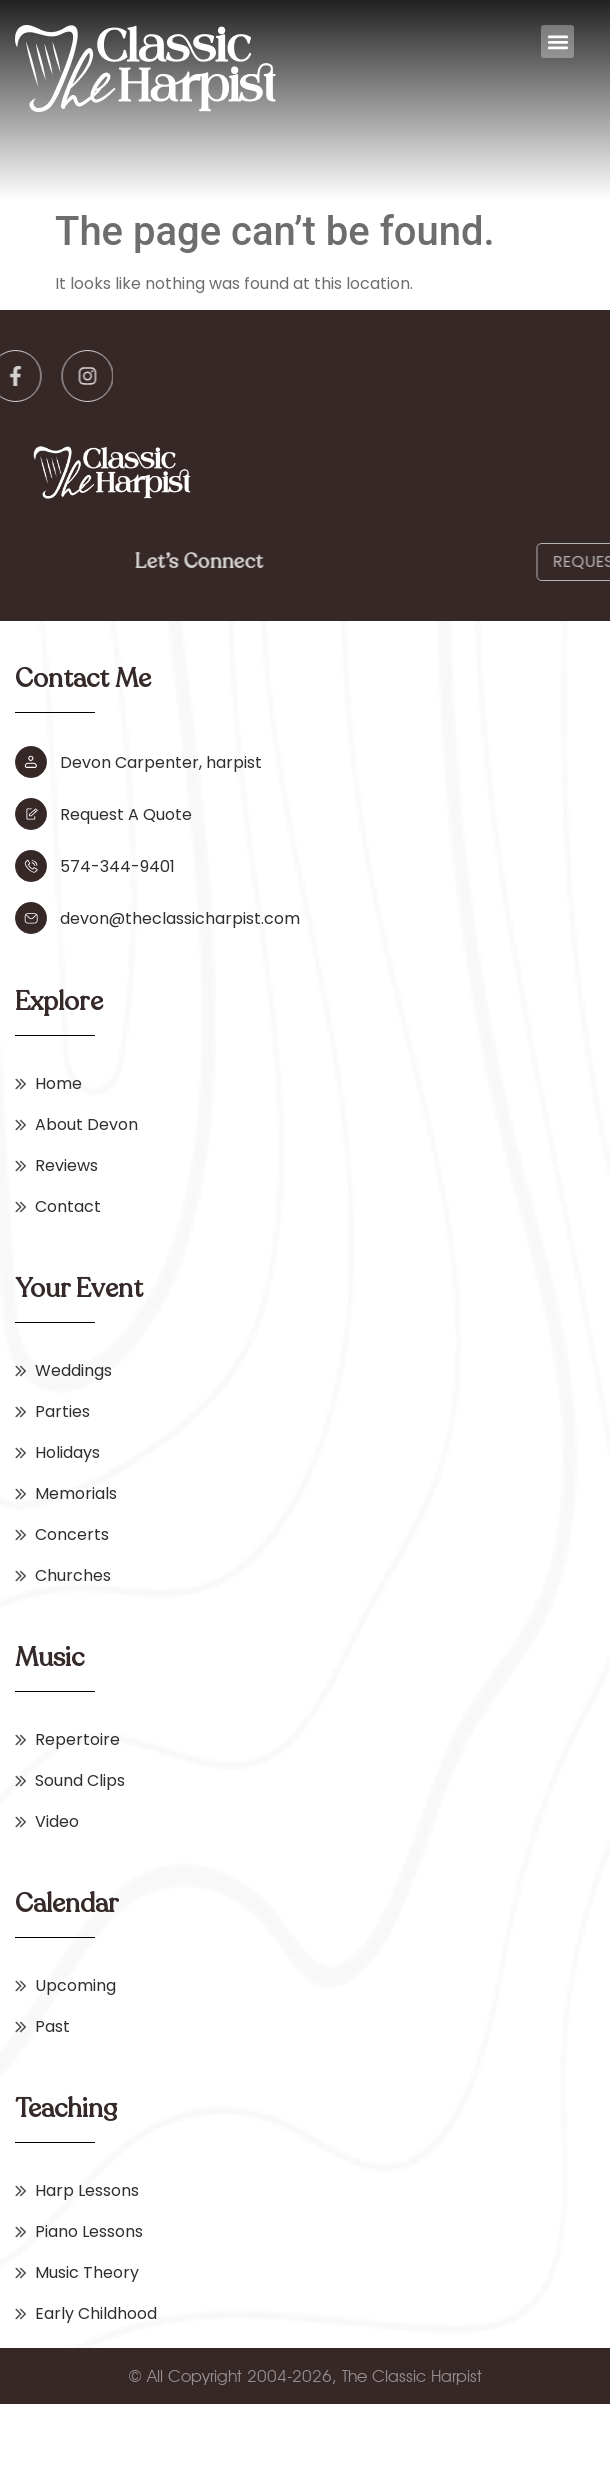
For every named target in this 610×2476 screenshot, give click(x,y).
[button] (557, 41)
